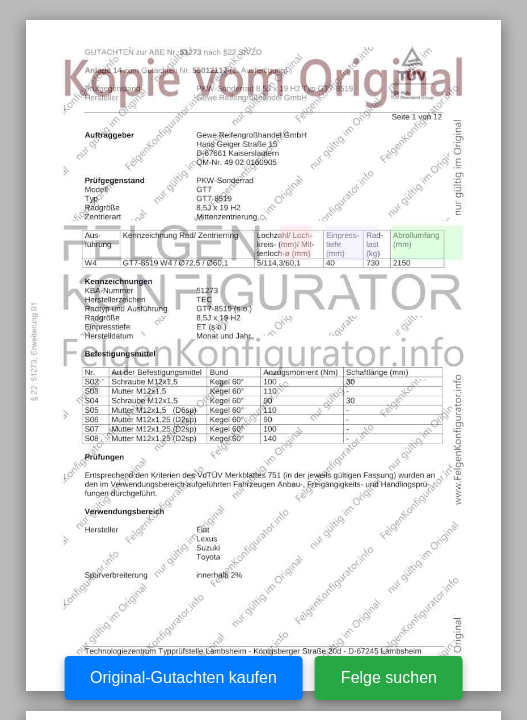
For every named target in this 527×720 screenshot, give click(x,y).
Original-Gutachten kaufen (183, 677)
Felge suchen (389, 677)
